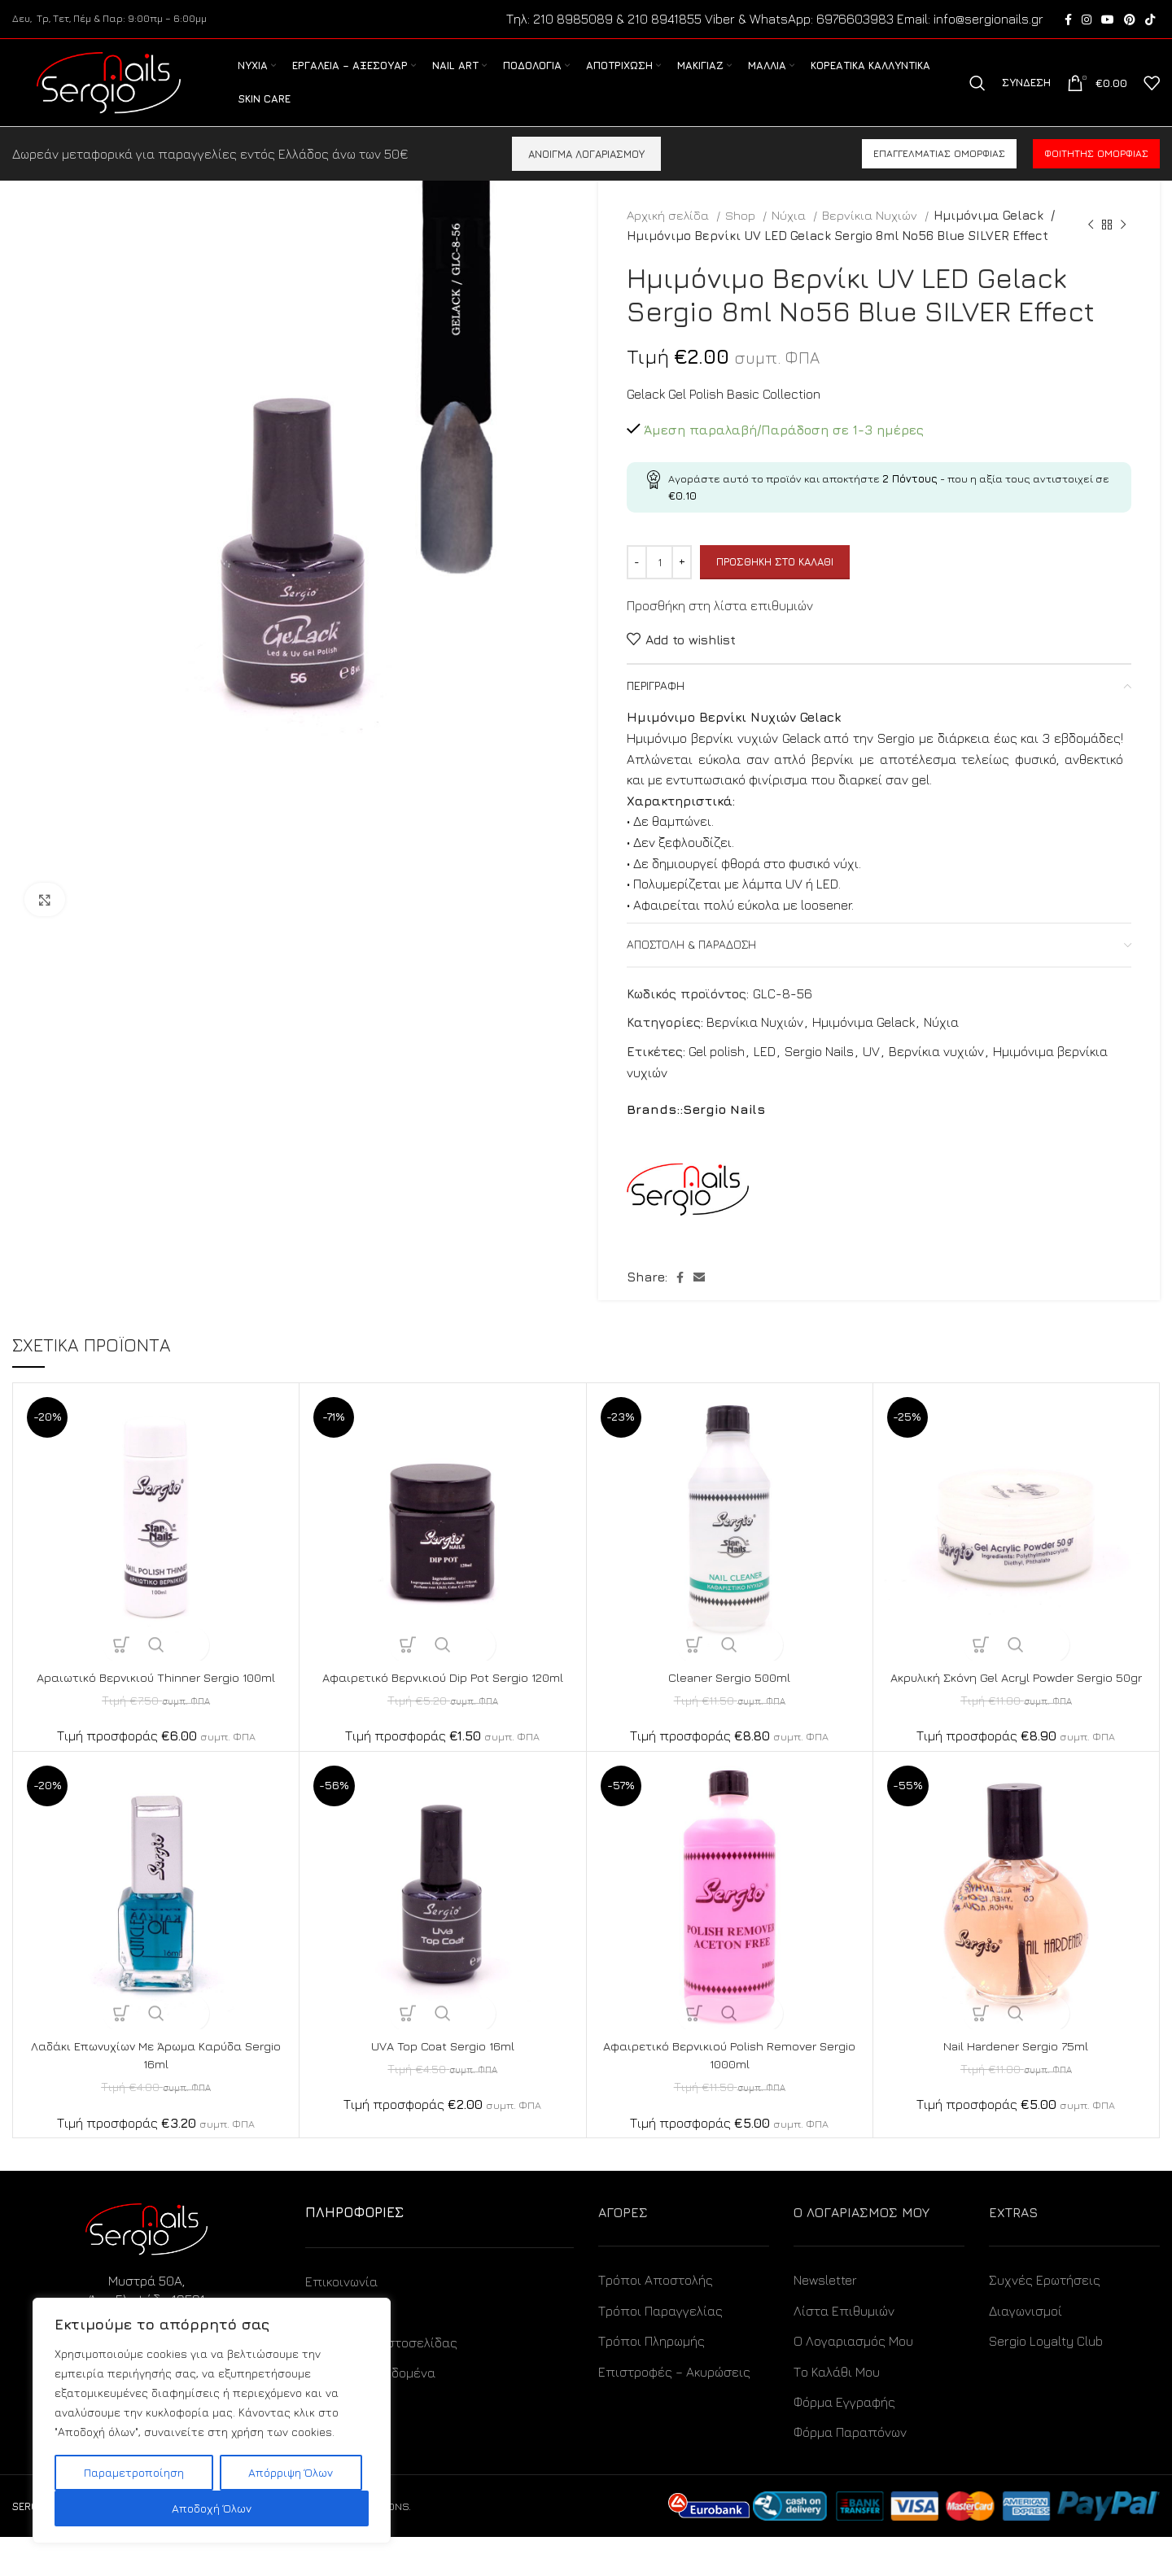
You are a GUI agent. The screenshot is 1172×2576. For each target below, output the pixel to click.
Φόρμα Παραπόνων (850, 2471)
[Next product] (1123, 246)
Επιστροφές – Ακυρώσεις (674, 2411)
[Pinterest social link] (1129, 20)
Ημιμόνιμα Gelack (986, 236)
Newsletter (825, 2319)
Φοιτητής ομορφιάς (1096, 174)
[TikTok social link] (1150, 20)
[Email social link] (699, 1297)
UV (871, 1072)
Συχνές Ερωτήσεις (1044, 2319)
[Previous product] (1090, 246)
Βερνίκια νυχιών (936, 1072)
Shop (742, 236)
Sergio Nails (819, 1072)
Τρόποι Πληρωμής (651, 2380)
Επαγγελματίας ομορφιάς (939, 174)
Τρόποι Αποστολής (655, 2319)
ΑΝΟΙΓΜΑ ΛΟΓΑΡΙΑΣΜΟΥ (586, 174)
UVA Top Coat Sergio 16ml (443, 2084)
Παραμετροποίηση (134, 2472)
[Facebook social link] (1068, 20)
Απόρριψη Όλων (290, 2472)
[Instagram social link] (1086, 20)
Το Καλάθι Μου (837, 2411)
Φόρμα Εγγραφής (844, 2441)
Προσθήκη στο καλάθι (774, 582)
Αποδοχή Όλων (211, 2508)
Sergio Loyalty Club (1046, 2380)
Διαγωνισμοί (1025, 2349)
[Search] (977, 94)
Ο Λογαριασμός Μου (853, 2380)
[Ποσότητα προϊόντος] (659, 582)
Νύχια (790, 236)
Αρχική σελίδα (669, 236)
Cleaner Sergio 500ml (729, 1697)
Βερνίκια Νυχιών (871, 236)
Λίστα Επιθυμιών (844, 2349)
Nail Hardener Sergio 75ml (1016, 2084)
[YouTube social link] (1107, 20)
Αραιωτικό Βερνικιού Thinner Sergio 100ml (156, 1697)
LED (765, 1072)
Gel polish (717, 1072)
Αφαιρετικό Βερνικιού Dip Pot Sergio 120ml (442, 1697)
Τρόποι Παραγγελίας (660, 2349)
